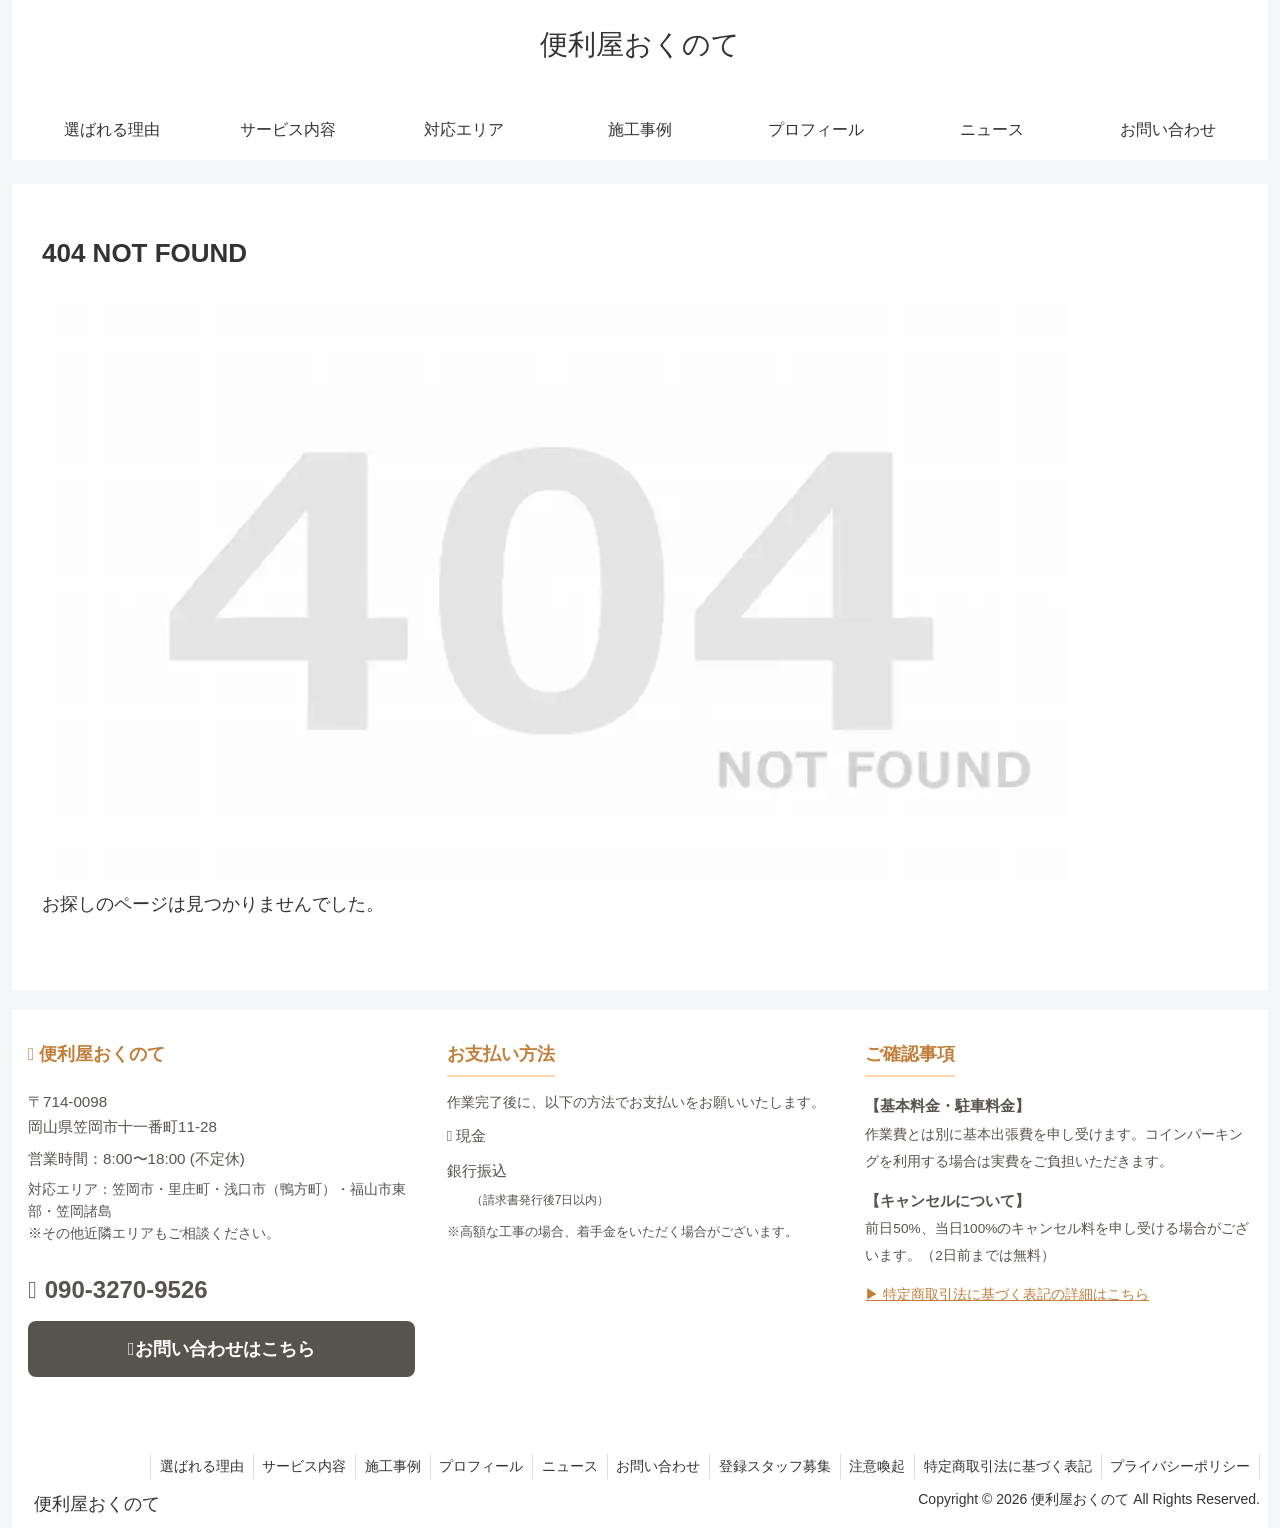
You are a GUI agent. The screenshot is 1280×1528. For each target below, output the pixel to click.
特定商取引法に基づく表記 (1004, 1466)
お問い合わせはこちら (221, 1349)
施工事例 (374, 1466)
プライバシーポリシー (1179, 1466)
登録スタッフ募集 (766, 1466)
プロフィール (465, 1466)
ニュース (556, 1466)
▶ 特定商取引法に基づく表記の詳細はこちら (1007, 1294)
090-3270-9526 (118, 1289)
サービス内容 (283, 1466)
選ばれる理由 (178, 1466)
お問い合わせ (647, 1466)
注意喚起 (871, 1466)
